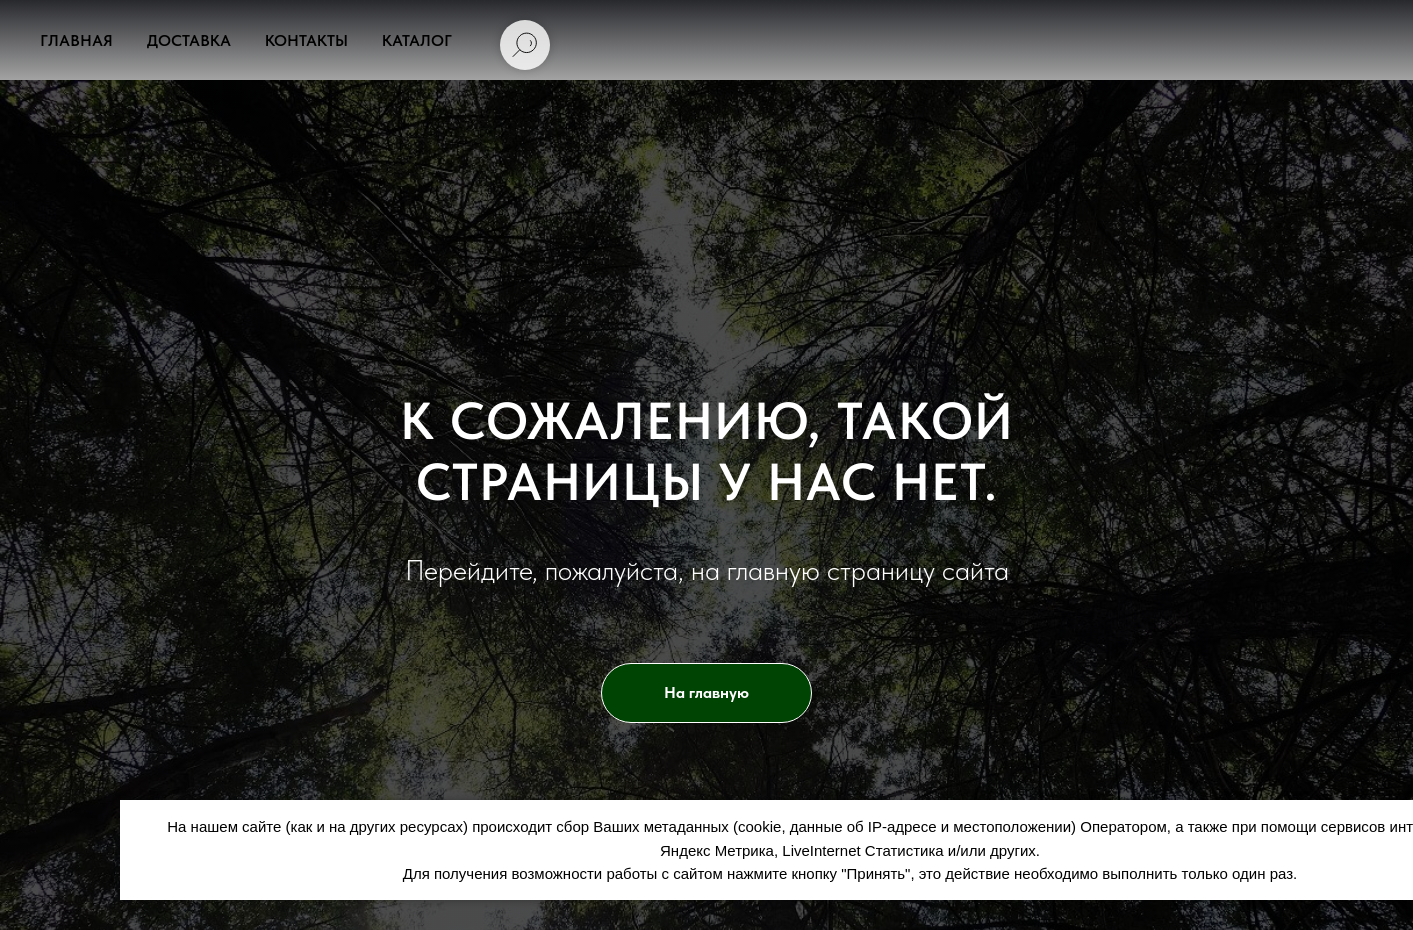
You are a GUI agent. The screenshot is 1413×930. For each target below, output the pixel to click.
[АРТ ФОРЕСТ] (987, 120)
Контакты (306, 40)
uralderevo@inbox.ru (822, 120)
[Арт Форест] (948, 120)
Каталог (417, 40)
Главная (76, 40)
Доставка (189, 40)
